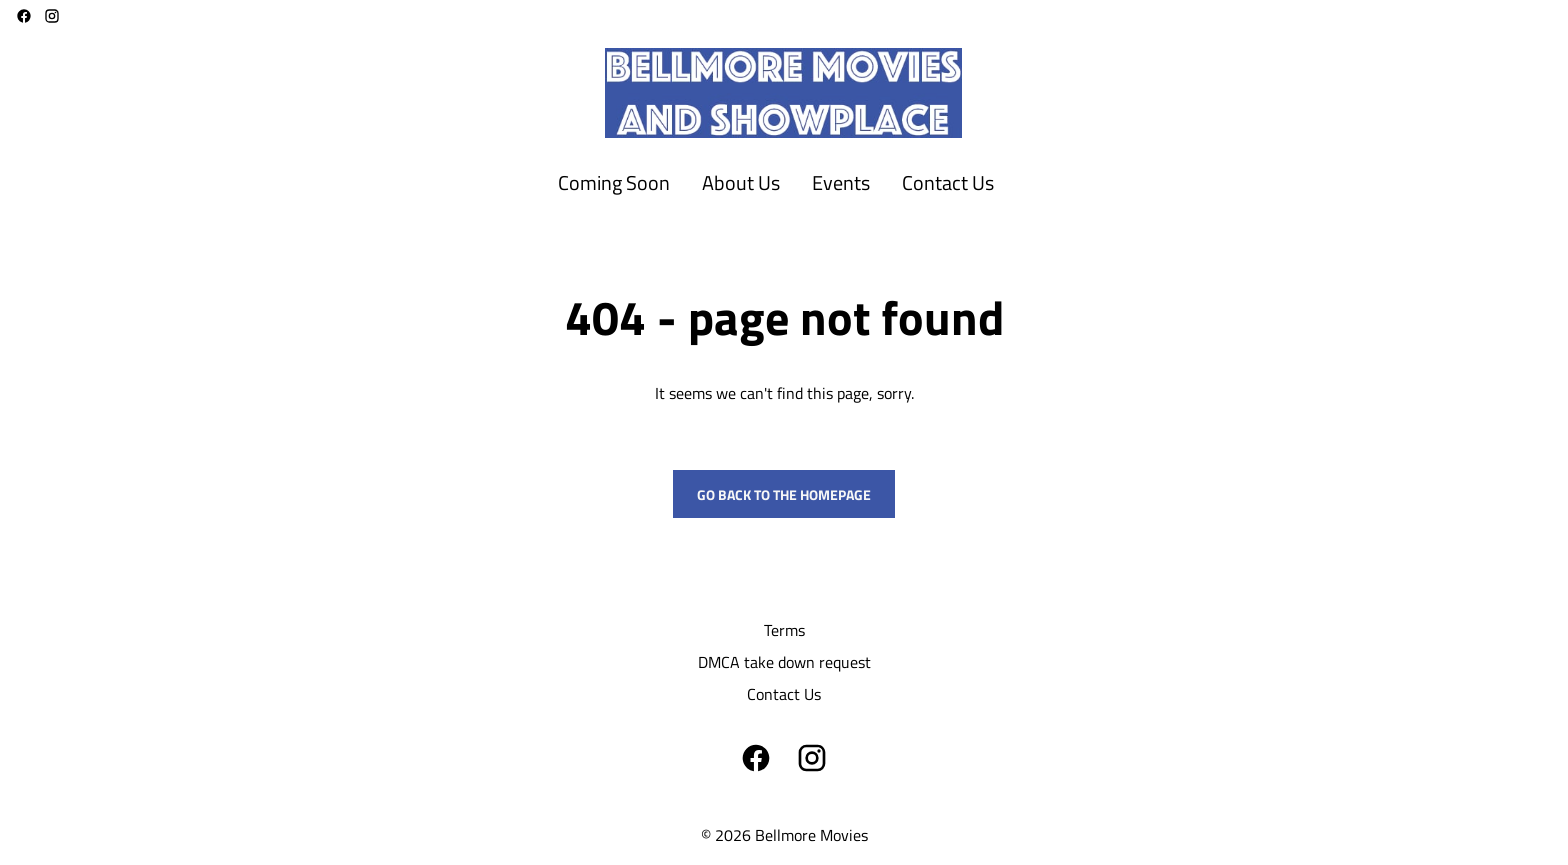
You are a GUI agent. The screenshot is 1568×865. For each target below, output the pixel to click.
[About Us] (741, 184)
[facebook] (24, 16)
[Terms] (784, 630)
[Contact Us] (948, 184)
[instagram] (52, 16)
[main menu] (776, 184)
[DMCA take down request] (784, 662)
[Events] (841, 184)
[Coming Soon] (614, 184)
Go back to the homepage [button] (784, 494)
